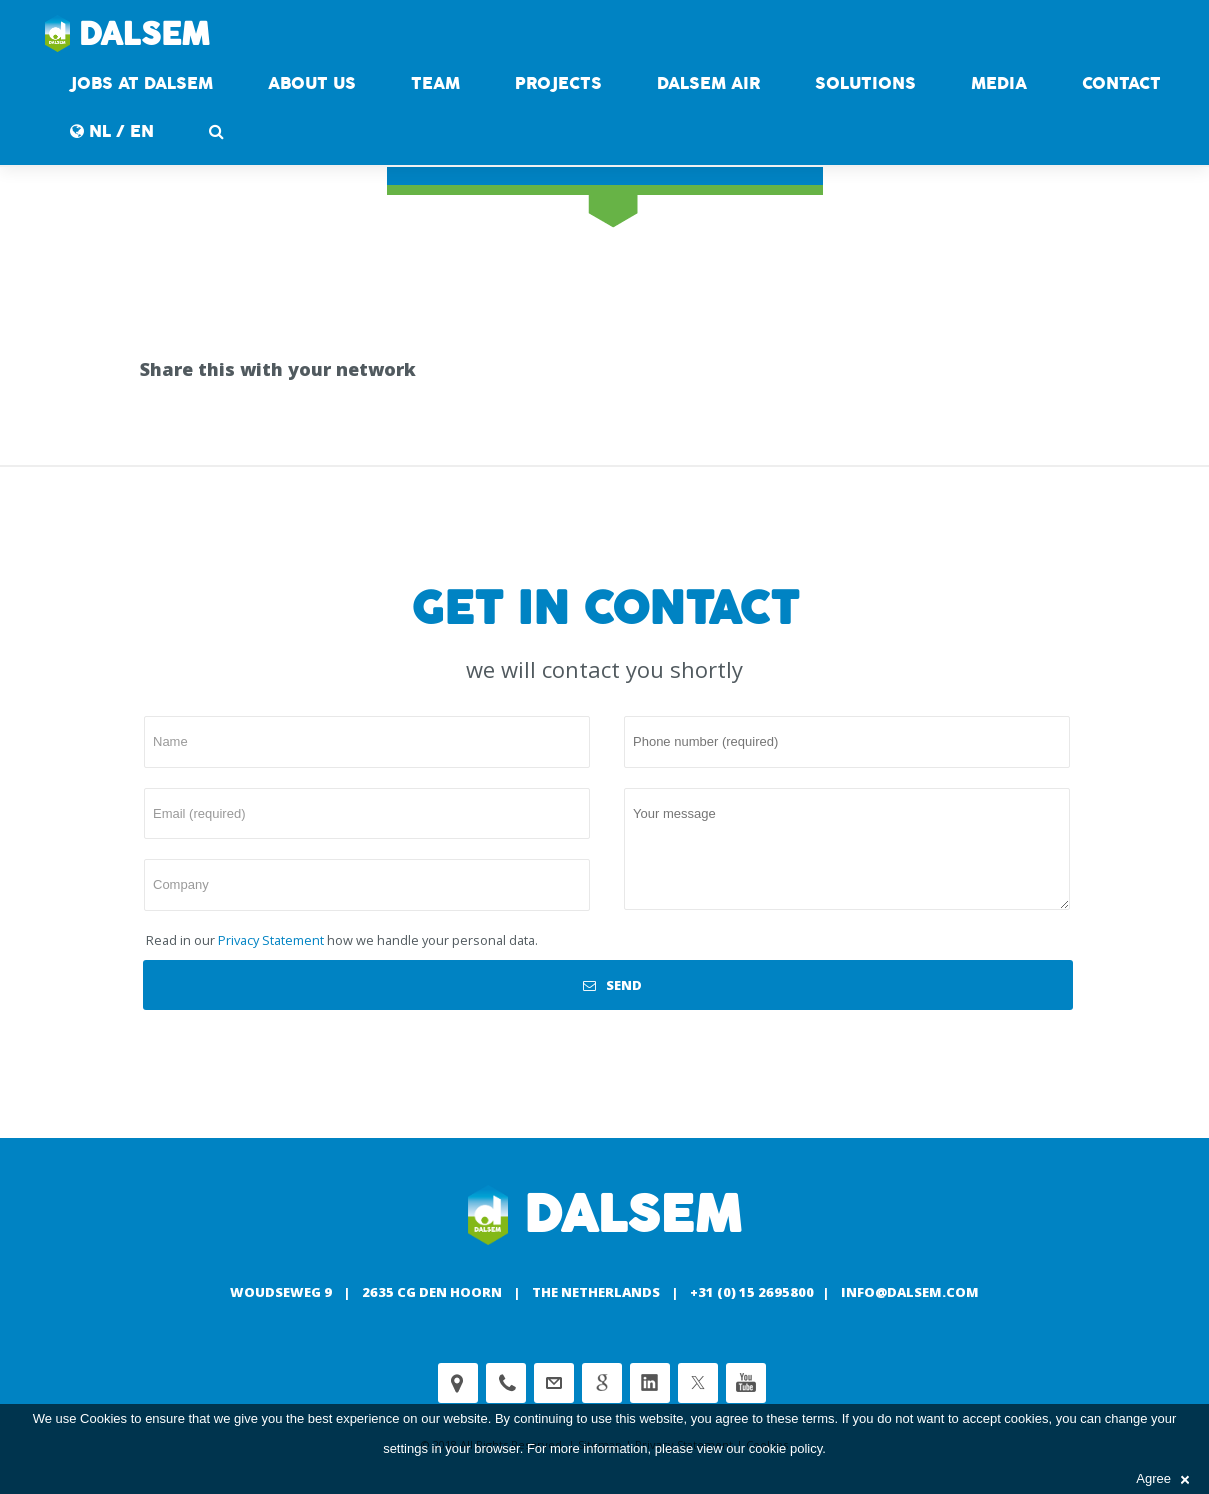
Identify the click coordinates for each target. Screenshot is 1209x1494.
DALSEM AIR (708, 83)
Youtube (746, 1383)
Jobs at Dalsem (141, 83)
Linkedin (650, 1383)
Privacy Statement (271, 940)
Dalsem (127, 35)
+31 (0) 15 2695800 (752, 1292)
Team (435, 83)
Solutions (865, 83)
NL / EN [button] (112, 131)
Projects (558, 83)
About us (312, 83)
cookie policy (785, 1448)
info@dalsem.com (910, 1292)
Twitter (698, 1383)
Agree (1162, 1478)
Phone (506, 1383)
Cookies (103, 1418)
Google (602, 1383)
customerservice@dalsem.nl (554, 1383)
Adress (458, 1383)
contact (1121, 83)
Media (999, 83)
